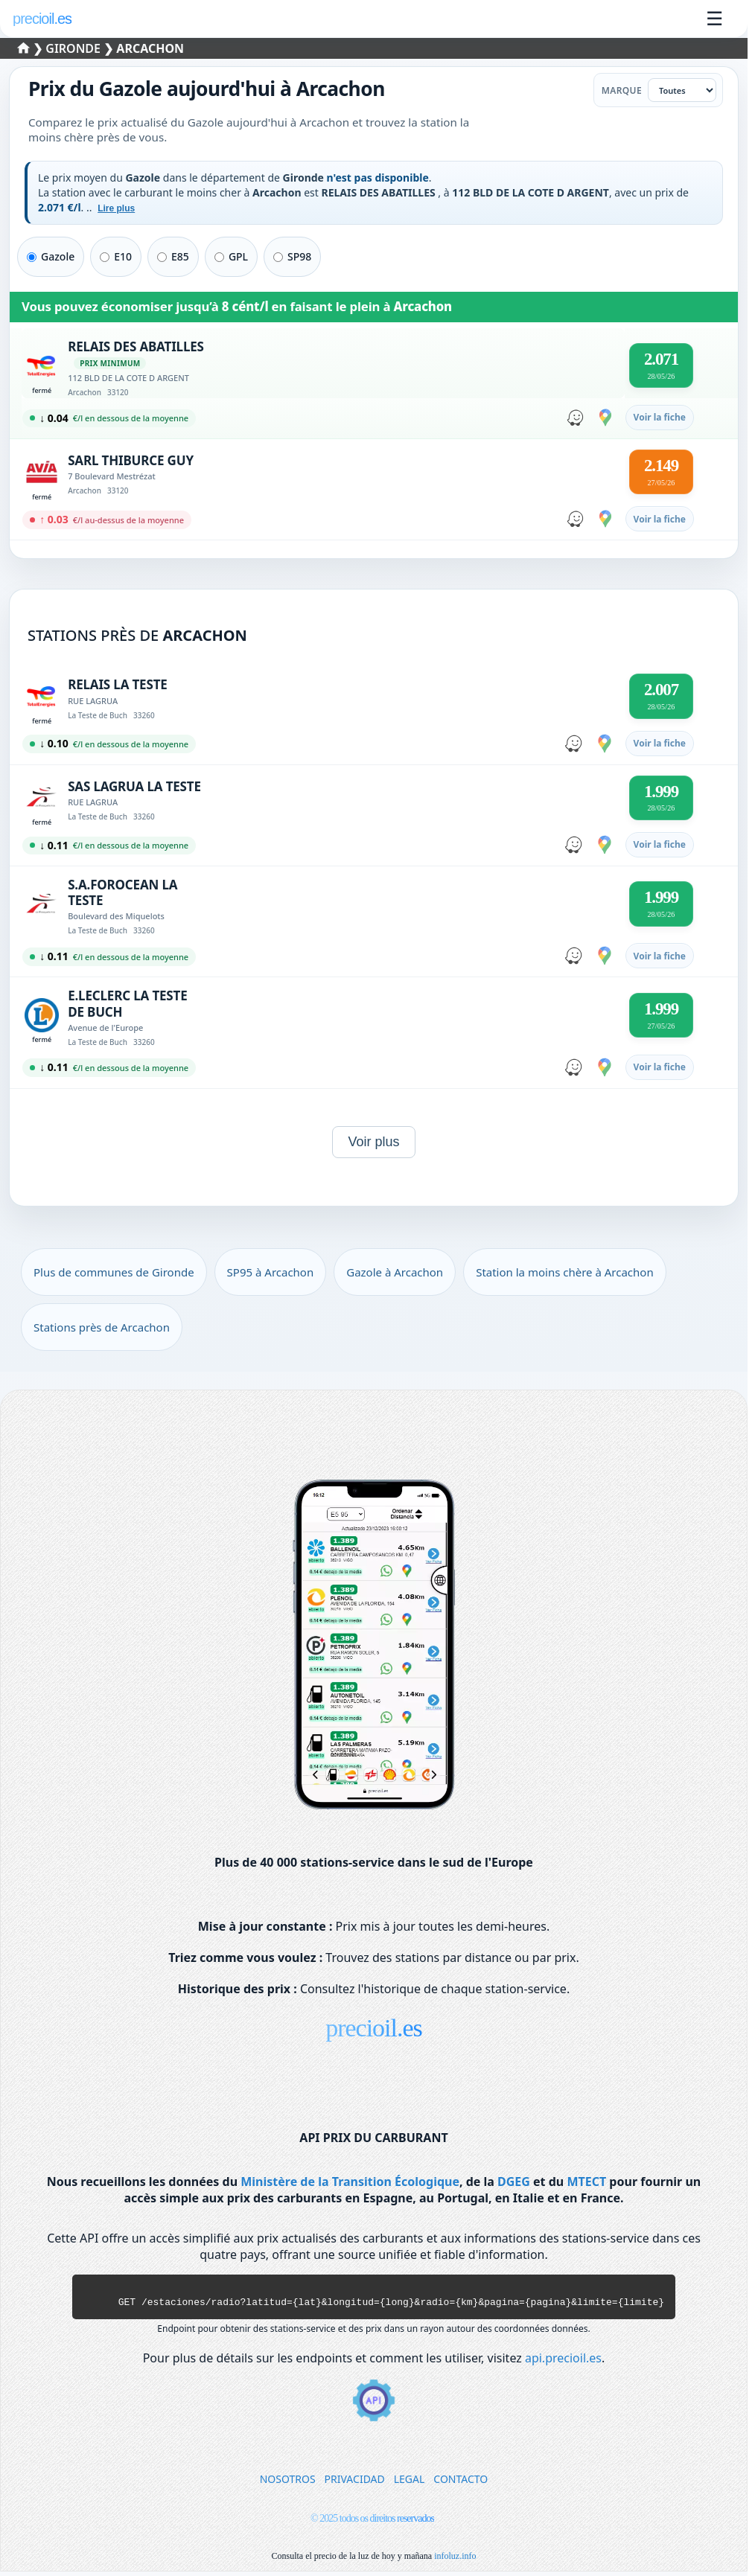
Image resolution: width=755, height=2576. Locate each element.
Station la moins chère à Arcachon (565, 1272)
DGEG (513, 2181)
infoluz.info (455, 2560)
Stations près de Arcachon (102, 1327)
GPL (231, 256)
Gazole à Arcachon (394, 1272)
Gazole (50, 256)
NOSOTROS (288, 2483)
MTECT (586, 2181)
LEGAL (409, 2483)
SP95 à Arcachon (270, 1272)
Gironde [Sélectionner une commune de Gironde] (74, 48)
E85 (173, 256)
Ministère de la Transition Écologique (349, 2181)
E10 (116, 256)
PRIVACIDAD (355, 2483)
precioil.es (373, 2028)
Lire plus (116, 208)
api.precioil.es (563, 2362)
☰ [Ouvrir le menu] (714, 18)
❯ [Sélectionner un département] (32, 48)
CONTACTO (460, 2483)
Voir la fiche (660, 417)
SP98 (292, 256)
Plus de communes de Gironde (114, 1272)
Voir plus (373, 1141)
